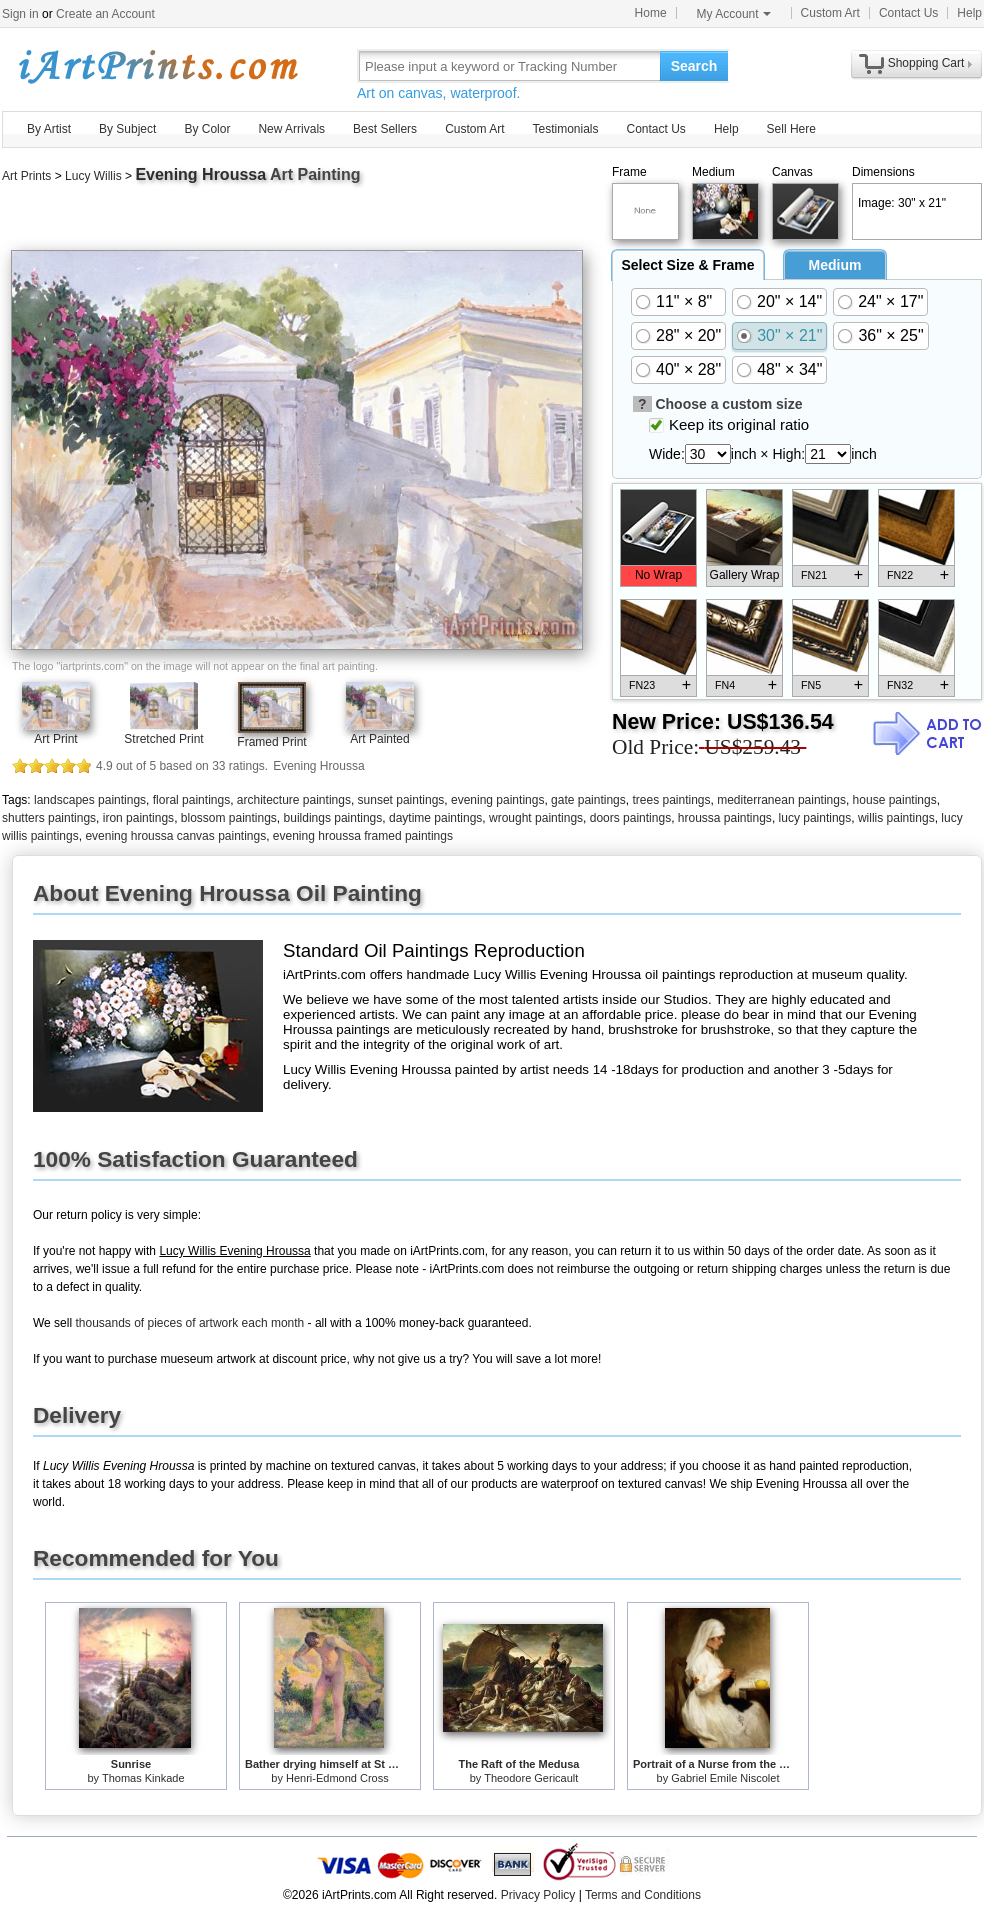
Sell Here (791, 129)
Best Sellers (385, 129)
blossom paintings (229, 818)
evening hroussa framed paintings (363, 836)
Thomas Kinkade (143, 1778)
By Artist (49, 129)
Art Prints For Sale (157, 65)
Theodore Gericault (531, 1778)
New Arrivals (291, 129)
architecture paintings (294, 800)
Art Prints (26, 176)
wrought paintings (536, 818)
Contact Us (908, 13)
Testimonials (565, 129)
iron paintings (138, 818)
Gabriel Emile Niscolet (725, 1778)
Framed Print (271, 742)
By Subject (127, 129)
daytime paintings (435, 818)
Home (651, 13)
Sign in (20, 14)
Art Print (55, 739)
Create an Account (105, 14)
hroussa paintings (725, 818)
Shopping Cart (926, 63)
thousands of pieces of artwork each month (189, 1323)
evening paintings (497, 800)
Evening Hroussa (200, 174)
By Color (207, 129)
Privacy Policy (538, 1895)
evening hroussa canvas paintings (175, 836)
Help (969, 13)
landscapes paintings (90, 800)
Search (694, 66)
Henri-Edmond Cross (337, 1778)
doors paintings (630, 818)
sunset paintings (401, 800)
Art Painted (379, 739)
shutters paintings (49, 818)
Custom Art (830, 13)
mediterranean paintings (781, 800)
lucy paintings (815, 818)
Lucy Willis (93, 176)
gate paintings (588, 800)
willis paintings (896, 818)
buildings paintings (333, 818)
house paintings (895, 800)
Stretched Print (163, 739)
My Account (734, 14)
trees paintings (671, 800)
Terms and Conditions (643, 1895)
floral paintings (191, 800)
